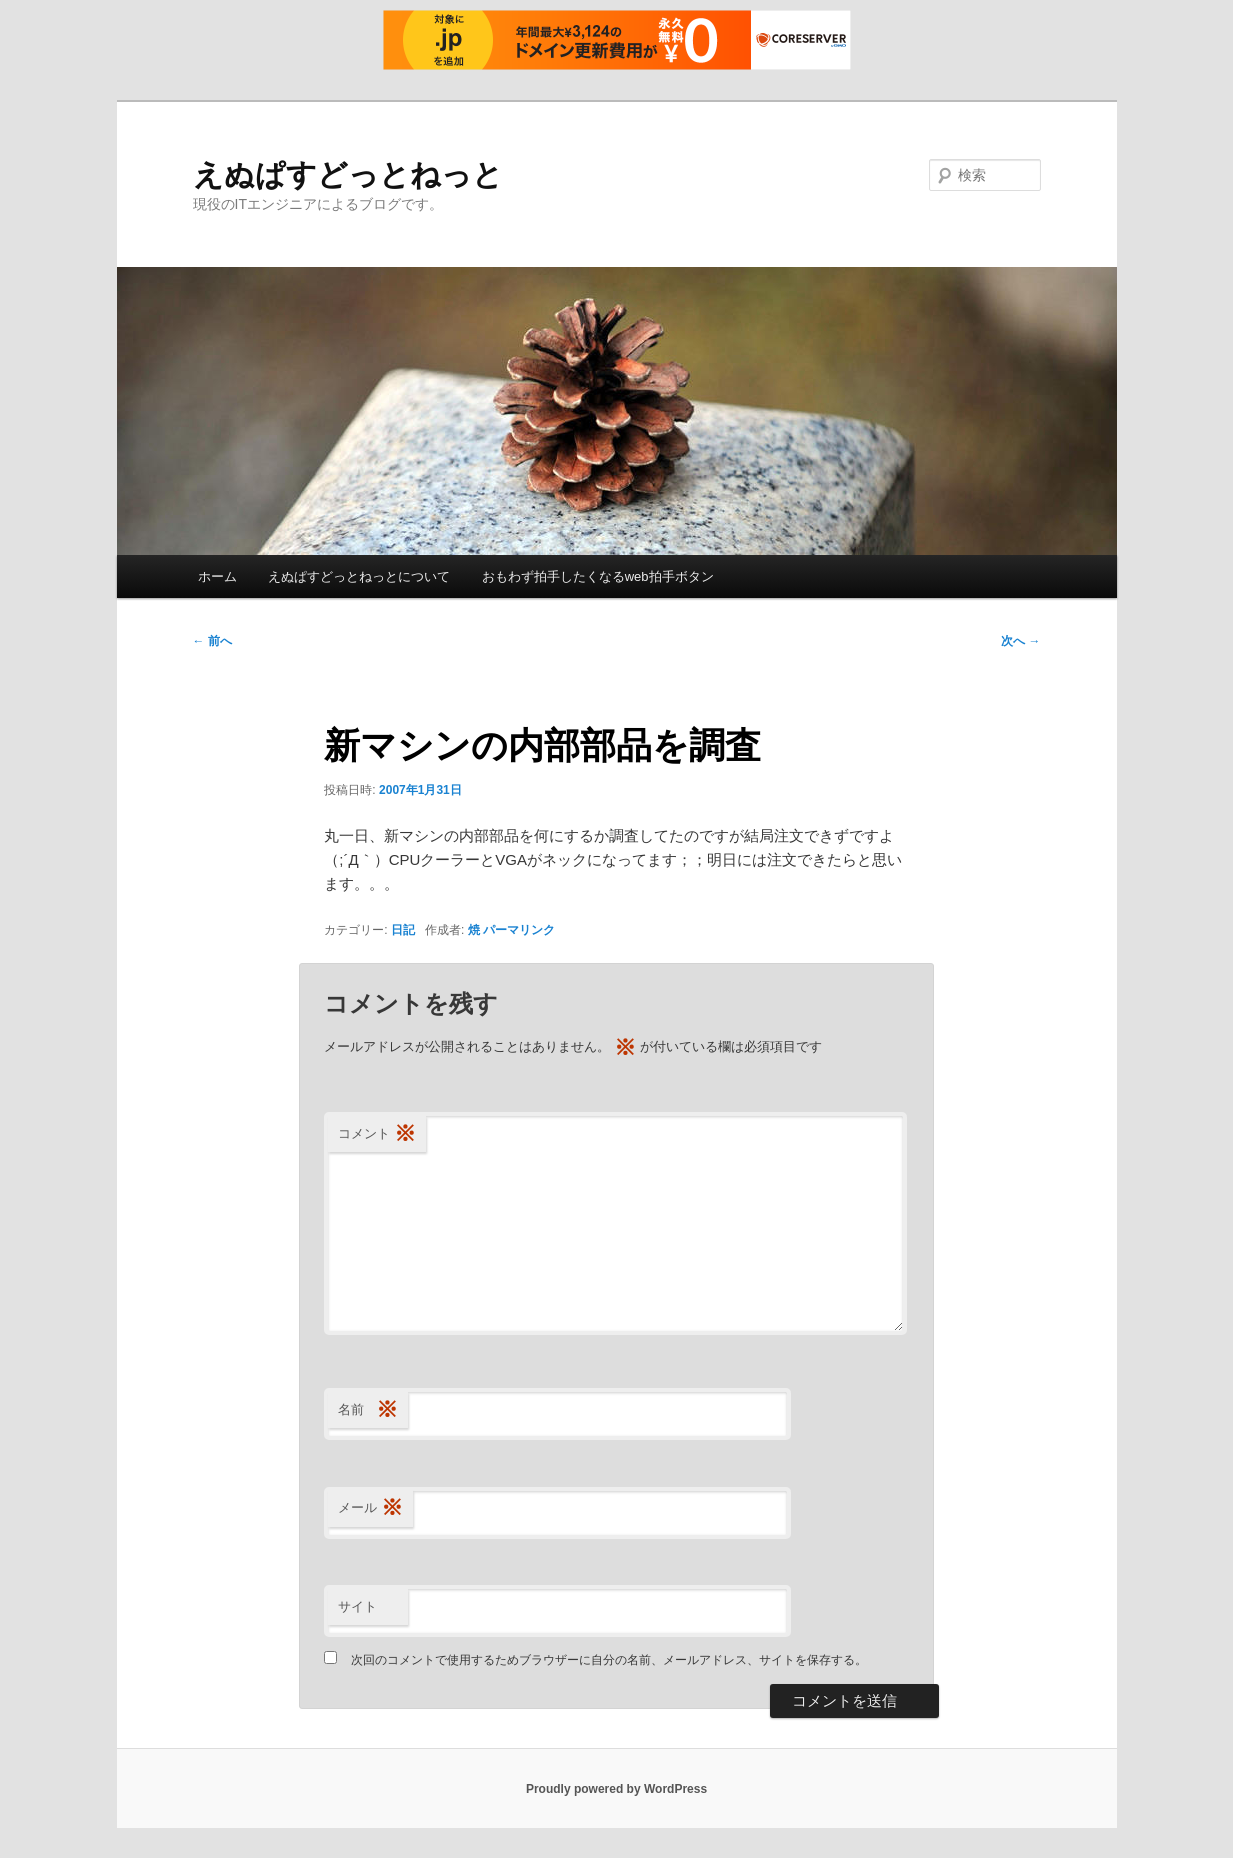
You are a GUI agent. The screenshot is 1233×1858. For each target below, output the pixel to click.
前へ (212, 641)
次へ (1020, 641)
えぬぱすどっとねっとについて (359, 576)
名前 (368, 1410)
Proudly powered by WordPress (616, 1789)
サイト (357, 1606)
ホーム (217, 576)
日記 (403, 930)
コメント (377, 1134)
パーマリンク (519, 930)
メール (370, 1508)
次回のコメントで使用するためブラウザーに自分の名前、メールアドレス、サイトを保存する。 (609, 1660)
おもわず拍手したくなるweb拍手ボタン (598, 576)
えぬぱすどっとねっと (348, 174)
